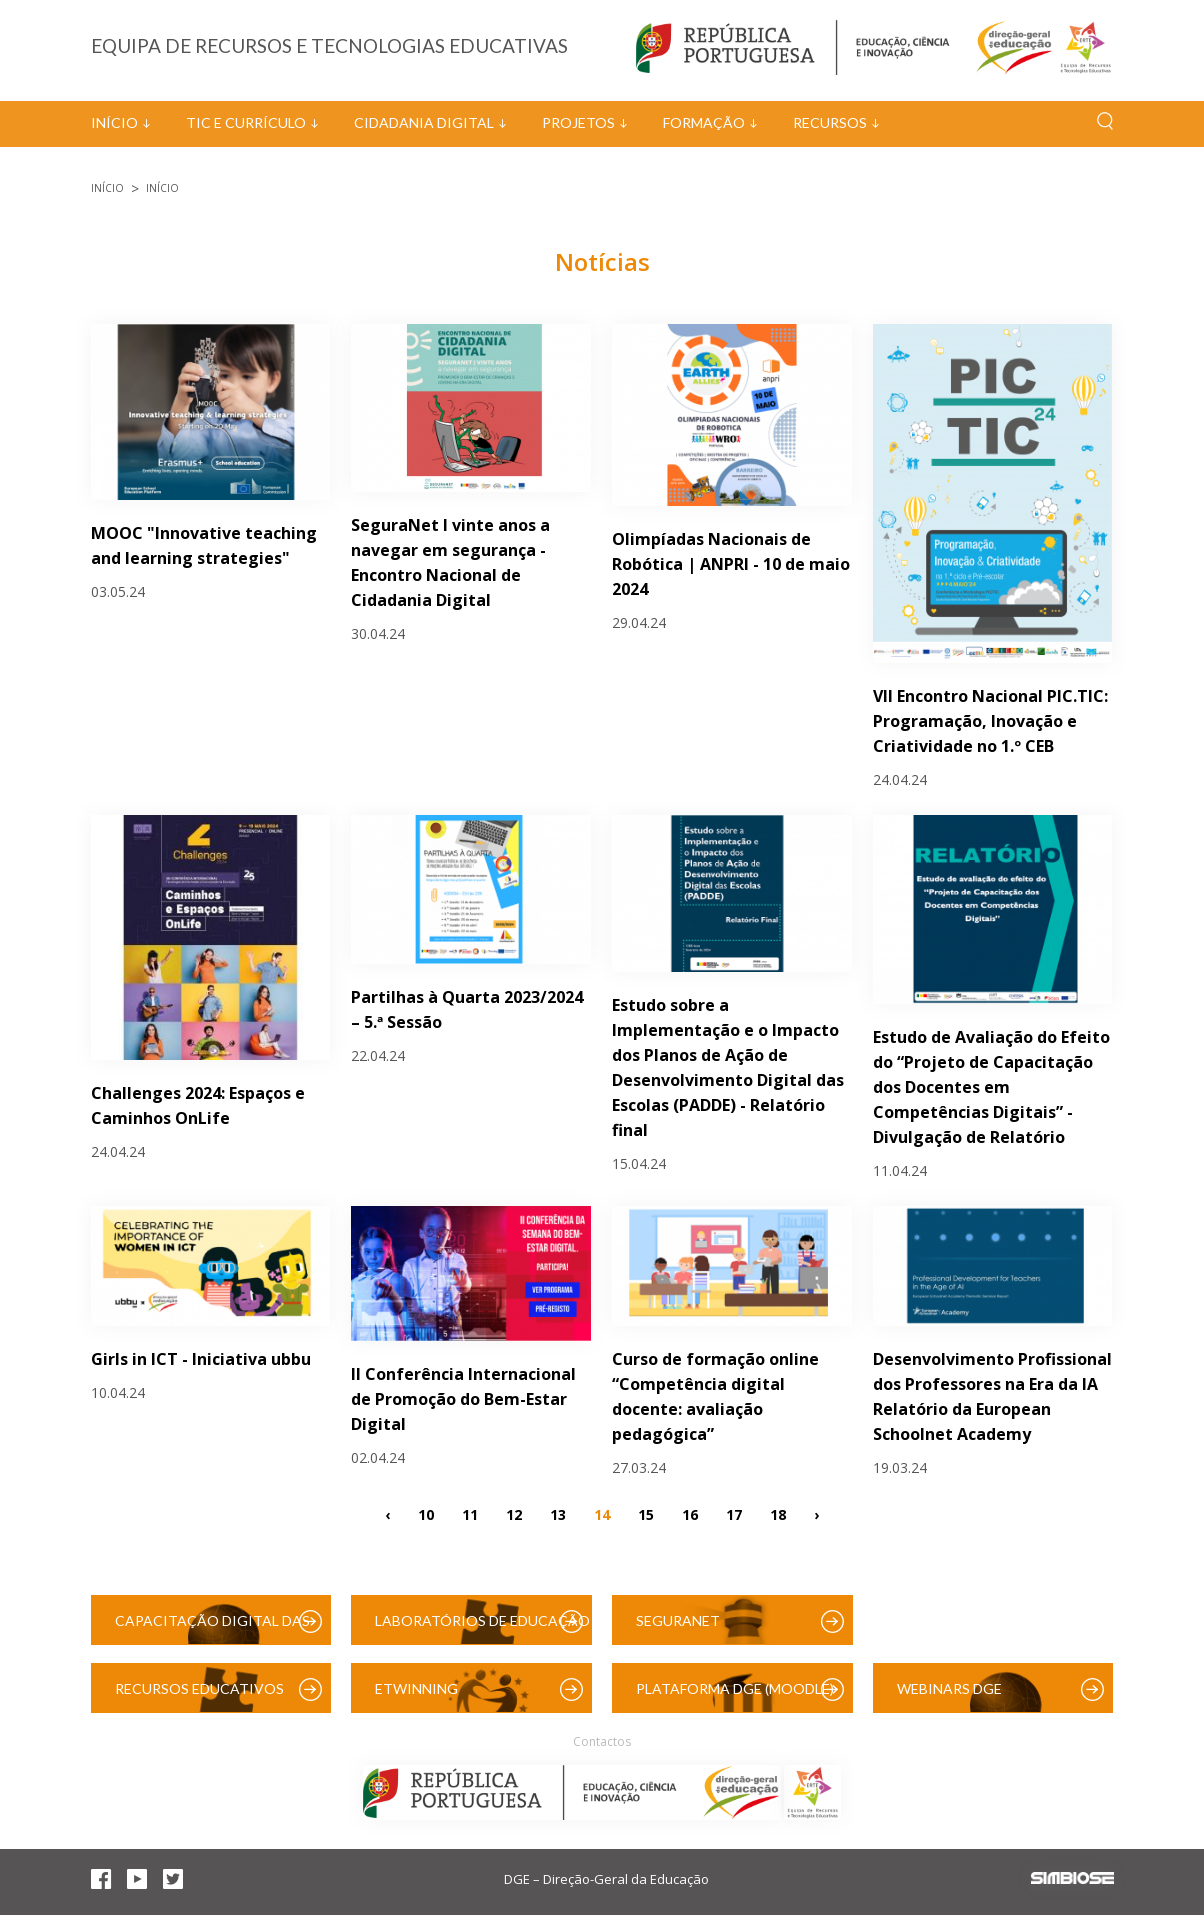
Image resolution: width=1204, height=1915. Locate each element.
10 (426, 1513)
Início (114, 122)
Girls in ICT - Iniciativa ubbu (201, 1359)
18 (778, 1513)
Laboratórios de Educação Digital (482, 1628)
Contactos (602, 1741)
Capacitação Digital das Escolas (212, 1628)
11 (470, 1513)
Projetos (578, 122)
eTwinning (416, 1688)
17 (734, 1513)
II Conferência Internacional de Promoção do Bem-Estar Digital (463, 1399)
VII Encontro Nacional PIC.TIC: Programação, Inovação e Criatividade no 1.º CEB (990, 721)
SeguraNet (678, 1620)
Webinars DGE (949, 1688)
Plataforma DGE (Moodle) (735, 1688)
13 (558, 1513)
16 (690, 1513)
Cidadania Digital (424, 122)
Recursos (830, 122)
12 (514, 1513)
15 (646, 1513)
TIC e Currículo (246, 122)
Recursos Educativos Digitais (199, 1696)
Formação (704, 122)
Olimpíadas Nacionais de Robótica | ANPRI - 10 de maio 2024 (731, 564)
